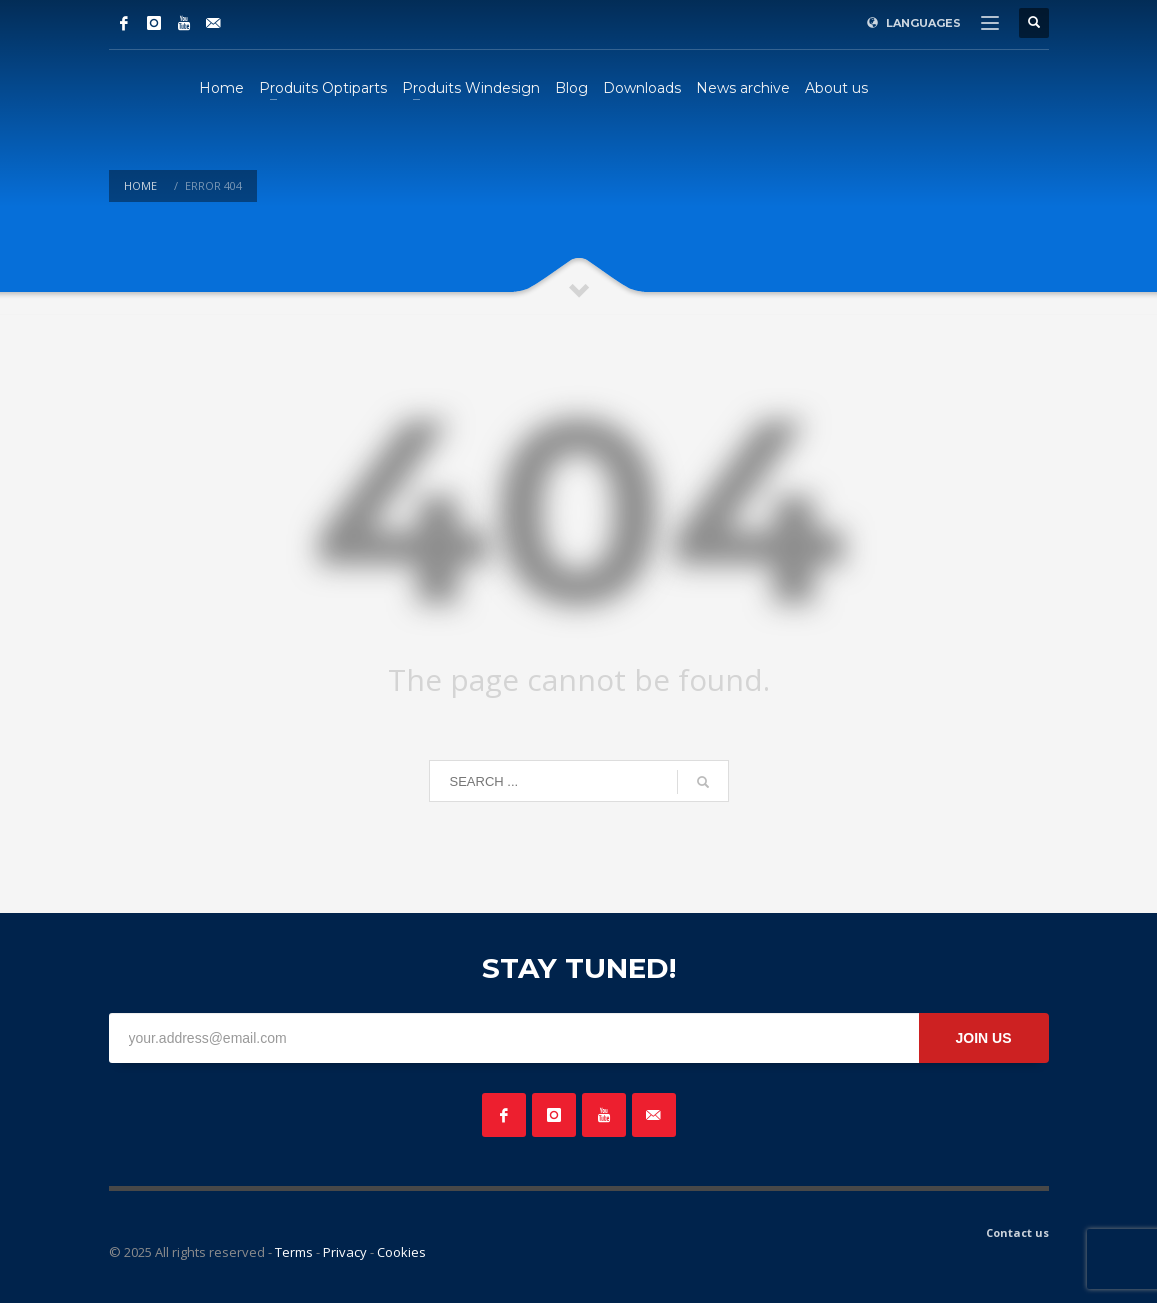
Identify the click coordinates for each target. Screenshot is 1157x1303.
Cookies (401, 1252)
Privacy (345, 1252)
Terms (294, 1252)
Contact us (1017, 1232)
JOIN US (983, 1038)
